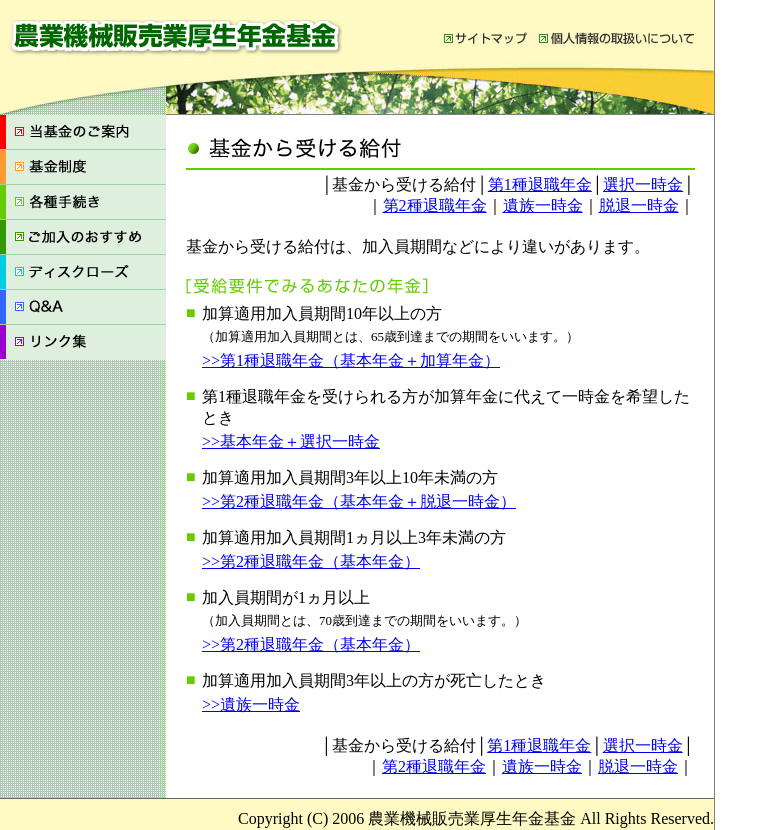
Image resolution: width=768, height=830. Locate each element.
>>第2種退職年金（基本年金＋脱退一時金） (359, 501)
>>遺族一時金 (251, 704)
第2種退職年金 (435, 205)
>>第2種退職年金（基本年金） (311, 561)
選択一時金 (643, 184)
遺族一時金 (543, 205)
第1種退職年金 (540, 184)
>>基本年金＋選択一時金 (291, 441)
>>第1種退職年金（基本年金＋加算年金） (351, 360)
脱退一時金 (639, 205)
